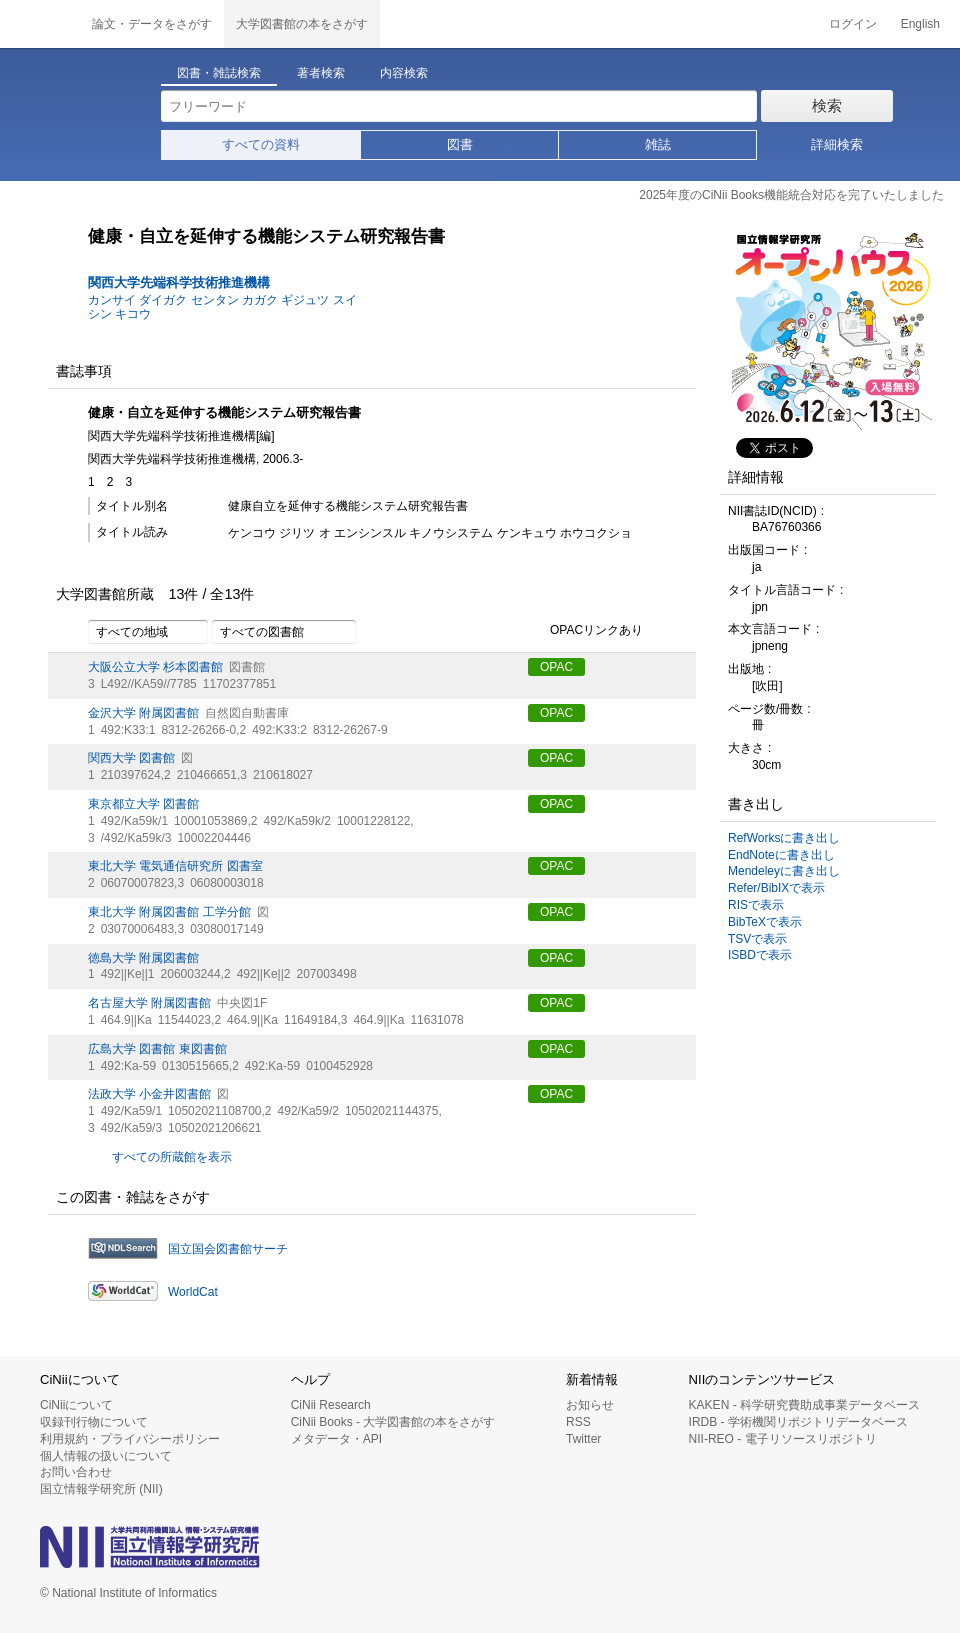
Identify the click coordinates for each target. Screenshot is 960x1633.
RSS (578, 1422)
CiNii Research (331, 1405)
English (920, 24)
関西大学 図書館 (131, 758)
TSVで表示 (757, 939)
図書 (460, 144)
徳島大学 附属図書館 (143, 958)
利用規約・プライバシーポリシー (130, 1439)
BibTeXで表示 (765, 922)
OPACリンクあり (585, 631)
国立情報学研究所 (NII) (101, 1489)
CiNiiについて (76, 1405)
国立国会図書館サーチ (228, 1249)
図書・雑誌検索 (219, 73)
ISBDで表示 (760, 955)
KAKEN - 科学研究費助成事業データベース (804, 1405)
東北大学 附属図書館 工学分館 (169, 912)
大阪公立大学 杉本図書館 (155, 667)
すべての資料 (261, 144)
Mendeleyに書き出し (784, 871)
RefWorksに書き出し (784, 838)
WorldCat (193, 1292)
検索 (827, 105)
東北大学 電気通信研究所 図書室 (175, 866)
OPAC (556, 667)
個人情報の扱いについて (106, 1456)
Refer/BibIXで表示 (776, 888)
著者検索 (321, 73)
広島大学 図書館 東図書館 (157, 1049)
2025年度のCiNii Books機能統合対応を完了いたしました (791, 195)
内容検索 (404, 73)
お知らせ (590, 1405)
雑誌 (658, 144)
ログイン (853, 24)
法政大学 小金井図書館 (149, 1094)
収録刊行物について (94, 1422)
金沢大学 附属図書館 (143, 713)
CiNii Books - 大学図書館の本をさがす (393, 1422)
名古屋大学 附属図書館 (149, 1003)
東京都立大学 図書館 (143, 804)
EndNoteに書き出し (781, 855)
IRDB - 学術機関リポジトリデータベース (798, 1422)
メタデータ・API (336, 1439)
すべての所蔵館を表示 (172, 1157)
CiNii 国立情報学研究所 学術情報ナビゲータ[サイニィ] (40, 24)
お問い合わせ (76, 1472)
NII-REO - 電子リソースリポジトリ (783, 1439)
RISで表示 (756, 905)
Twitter (583, 1439)
